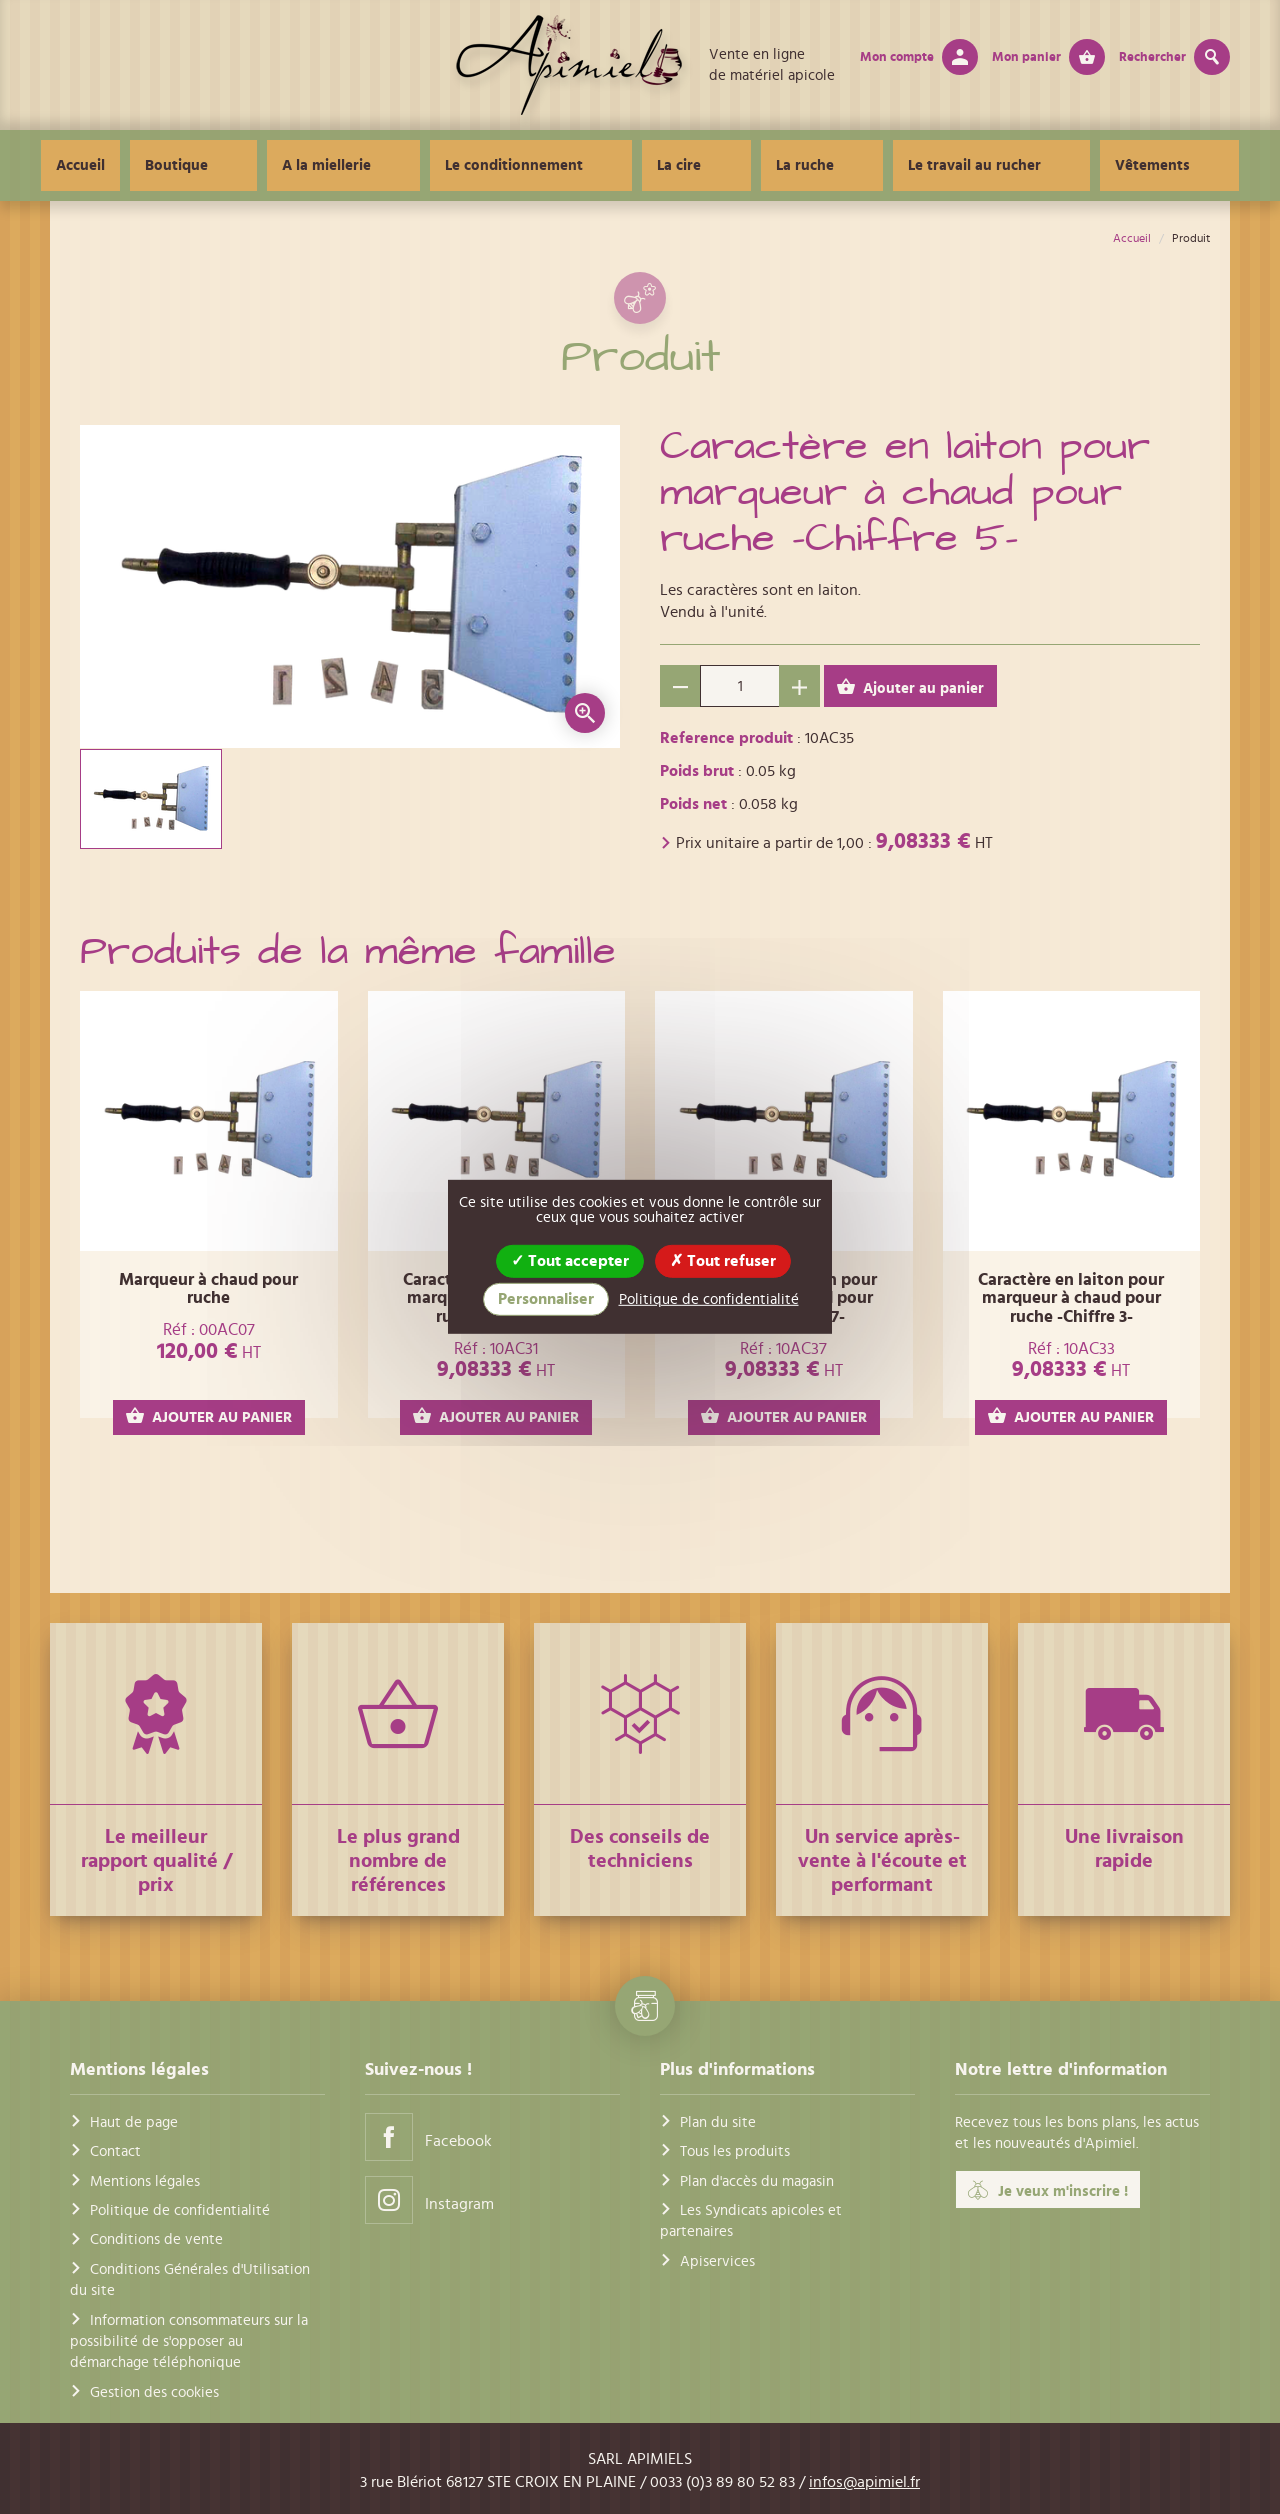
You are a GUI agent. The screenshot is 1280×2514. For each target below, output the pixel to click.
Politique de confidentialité (180, 2210)
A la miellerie (412, 165)
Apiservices (717, 2261)
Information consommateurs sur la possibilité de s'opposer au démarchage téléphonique (189, 2342)
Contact (115, 2151)
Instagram (429, 2199)
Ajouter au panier (910, 687)
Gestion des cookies (154, 2392)
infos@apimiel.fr (864, 2482)
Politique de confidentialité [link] (709, 1299)
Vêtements (1067, 165)
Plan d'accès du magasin (757, 2181)
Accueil (200, 165)
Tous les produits (735, 2151)
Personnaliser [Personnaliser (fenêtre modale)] (546, 1299)
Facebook (428, 2136)
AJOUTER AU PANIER (209, 1416)
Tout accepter (570, 1261)
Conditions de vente (156, 2239)
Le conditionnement (566, 165)
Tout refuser (723, 1261)
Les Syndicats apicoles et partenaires (751, 2221)
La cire (697, 165)
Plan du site (718, 2122)
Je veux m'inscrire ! (1048, 2190)
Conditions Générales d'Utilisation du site (190, 2280)
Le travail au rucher (923, 165)
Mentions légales (145, 2181)
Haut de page (134, 2122)
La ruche (788, 165)
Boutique (296, 165)
